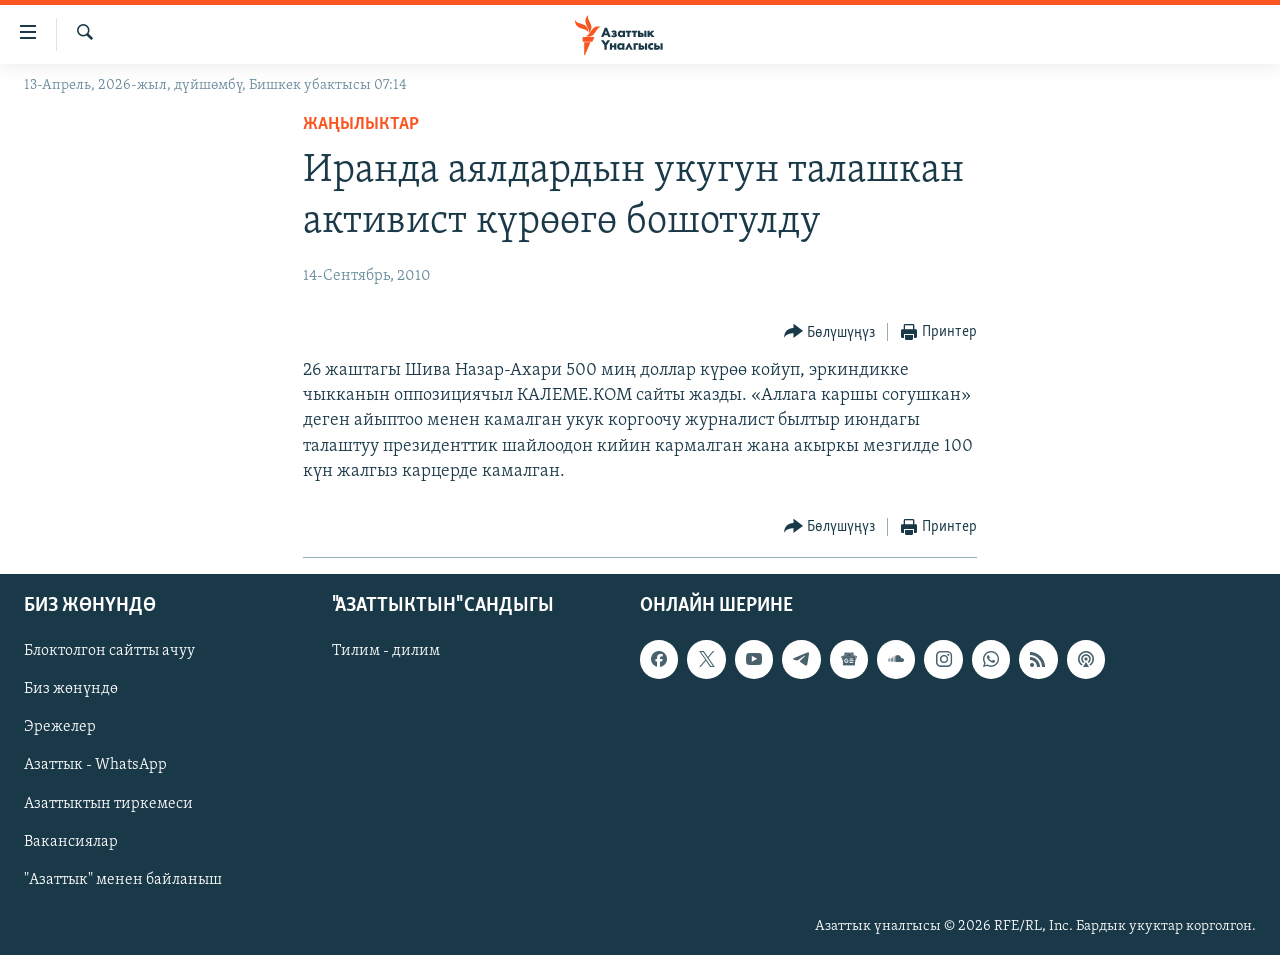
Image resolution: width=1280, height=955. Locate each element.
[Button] (830, 332)
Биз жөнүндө (71, 689)
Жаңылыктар (361, 124)
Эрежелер (60, 727)
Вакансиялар (71, 842)
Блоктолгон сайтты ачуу (109, 651)
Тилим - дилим (386, 651)
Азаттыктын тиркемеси (108, 804)
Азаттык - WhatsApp (95, 765)
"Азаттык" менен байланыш (123, 880)
